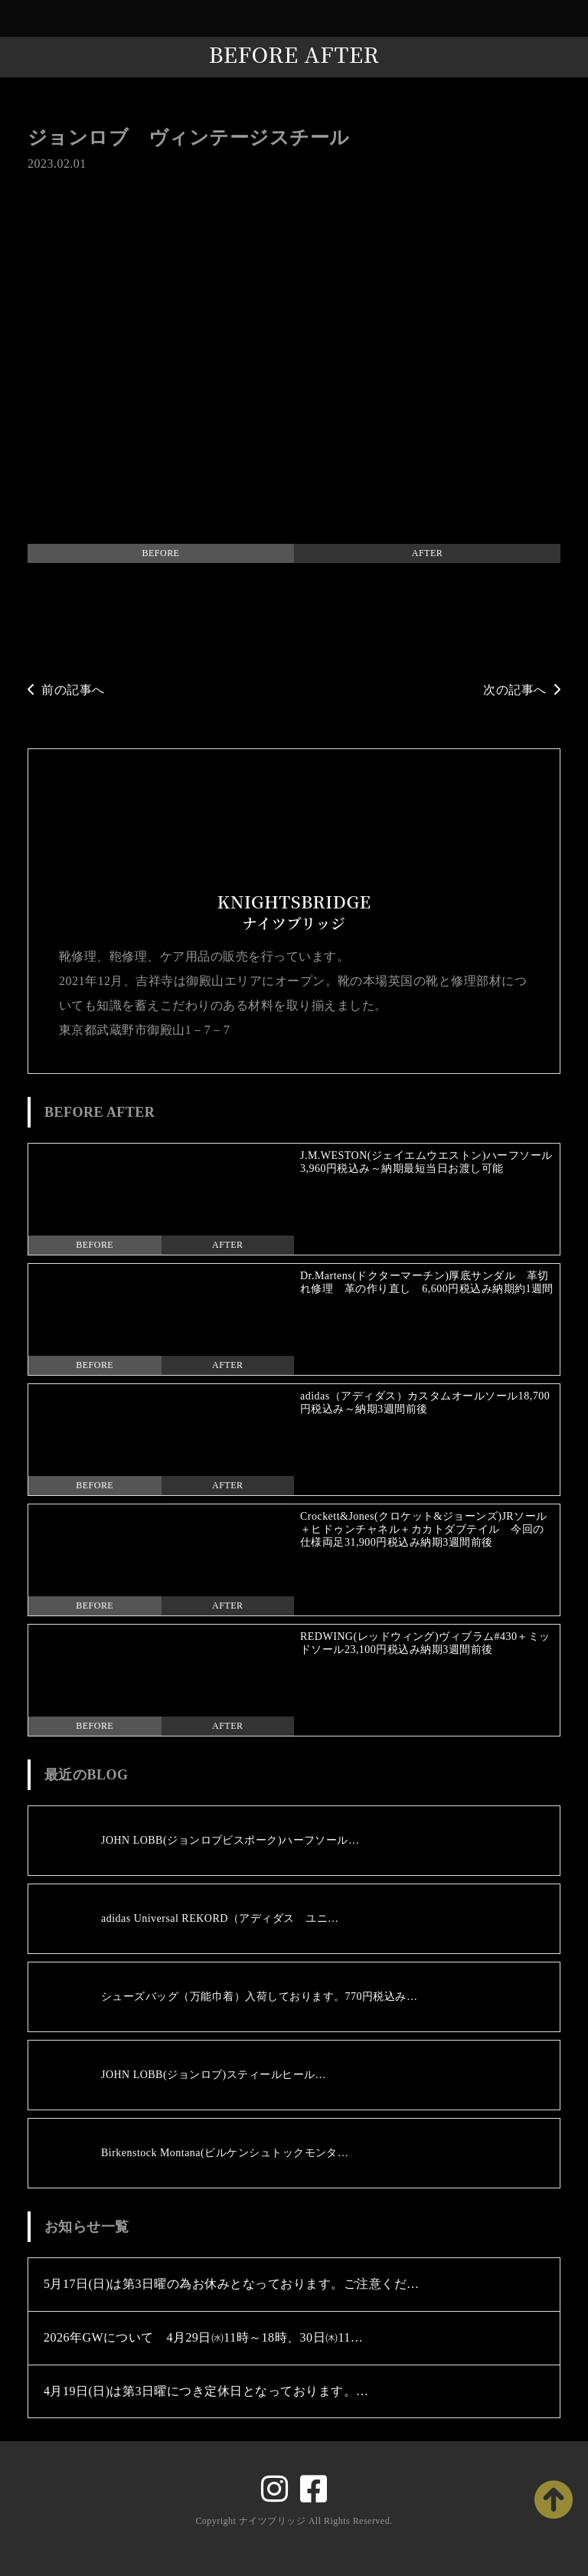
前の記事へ (66, 689)
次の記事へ (521, 689)
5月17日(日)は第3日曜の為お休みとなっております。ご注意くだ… (232, 2283)
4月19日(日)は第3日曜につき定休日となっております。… (206, 2391)
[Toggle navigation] (573, 18)
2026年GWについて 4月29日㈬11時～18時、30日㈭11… (203, 2337)
